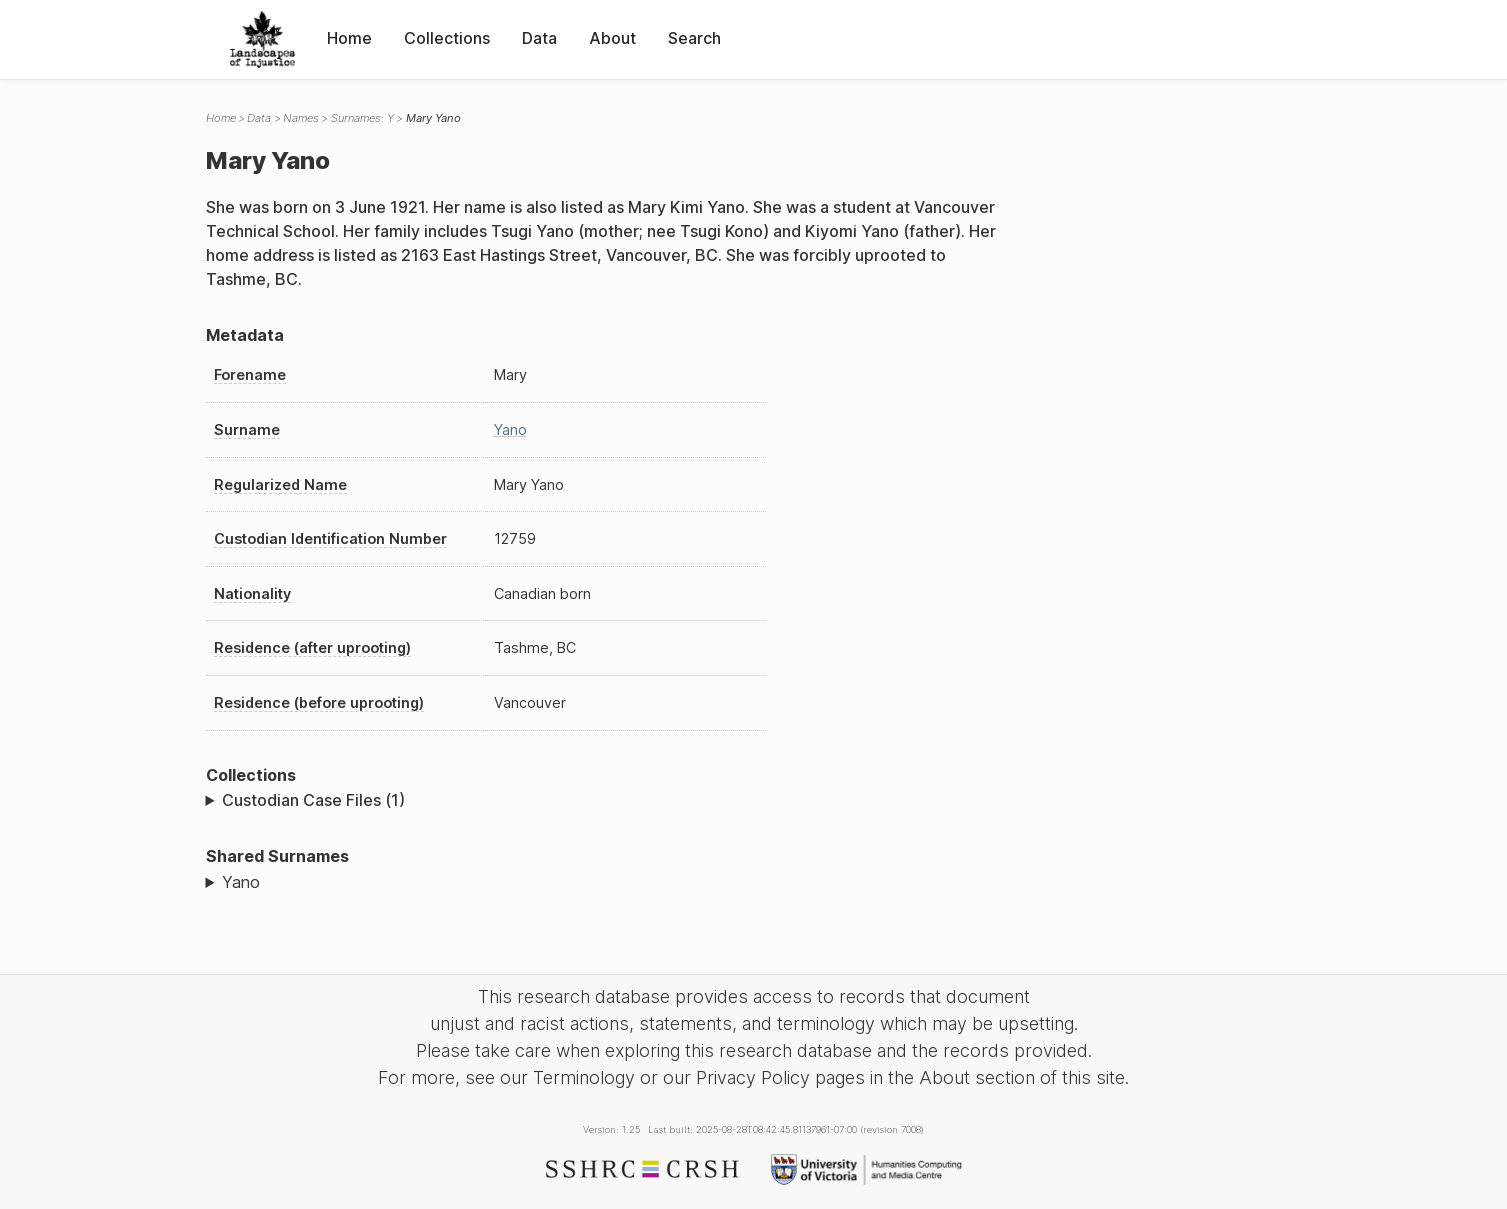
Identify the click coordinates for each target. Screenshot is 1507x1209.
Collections (447, 38)
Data (539, 38)
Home (349, 38)
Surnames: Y (362, 118)
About (612, 38)
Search (694, 38)
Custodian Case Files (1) (313, 800)
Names (301, 118)
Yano (510, 429)
